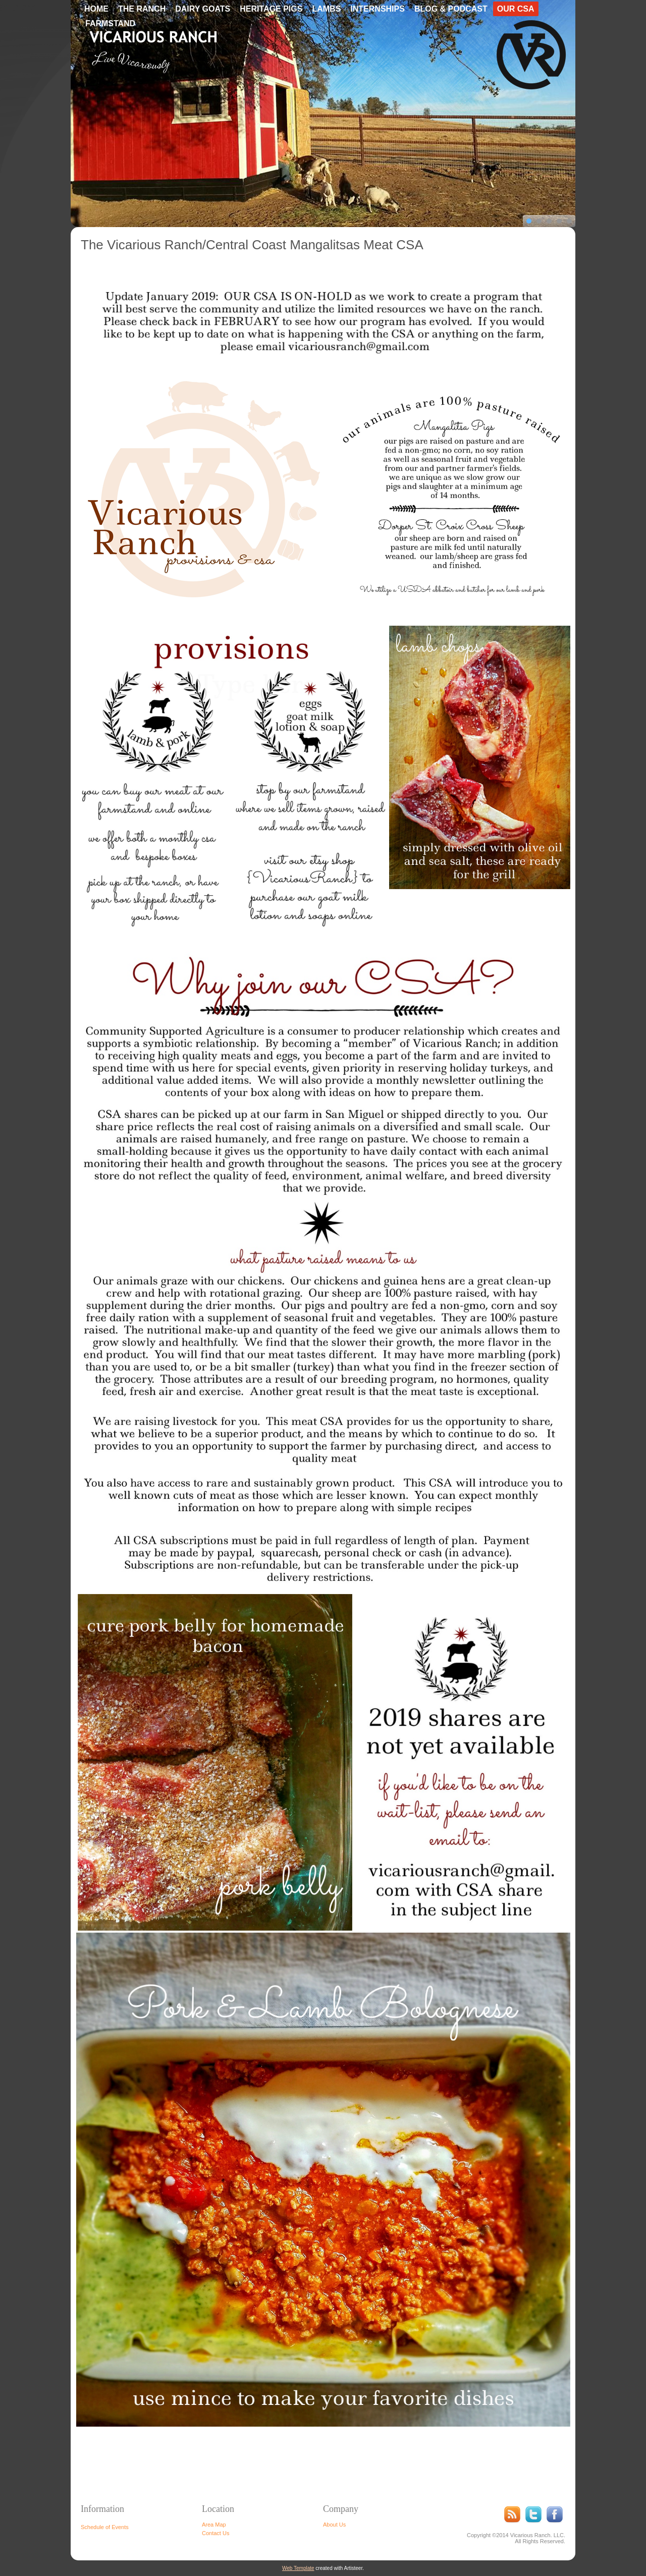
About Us (334, 2525)
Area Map (214, 2525)
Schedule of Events (105, 2527)
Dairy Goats (202, 9)
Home (96, 9)
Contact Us (215, 2533)
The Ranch (142, 9)
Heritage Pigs (271, 9)
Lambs (326, 9)
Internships (377, 9)
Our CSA (515, 9)
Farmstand (110, 23)
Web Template (298, 2568)
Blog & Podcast (451, 9)
